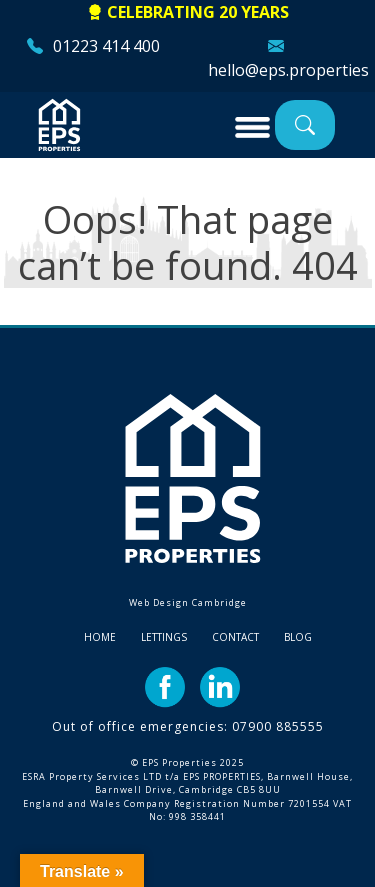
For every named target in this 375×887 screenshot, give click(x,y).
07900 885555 (278, 726)
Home (100, 637)
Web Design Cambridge (188, 602)
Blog (298, 637)
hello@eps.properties (288, 70)
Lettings (164, 637)
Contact (235, 637)
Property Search (305, 124)
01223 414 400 (106, 46)
